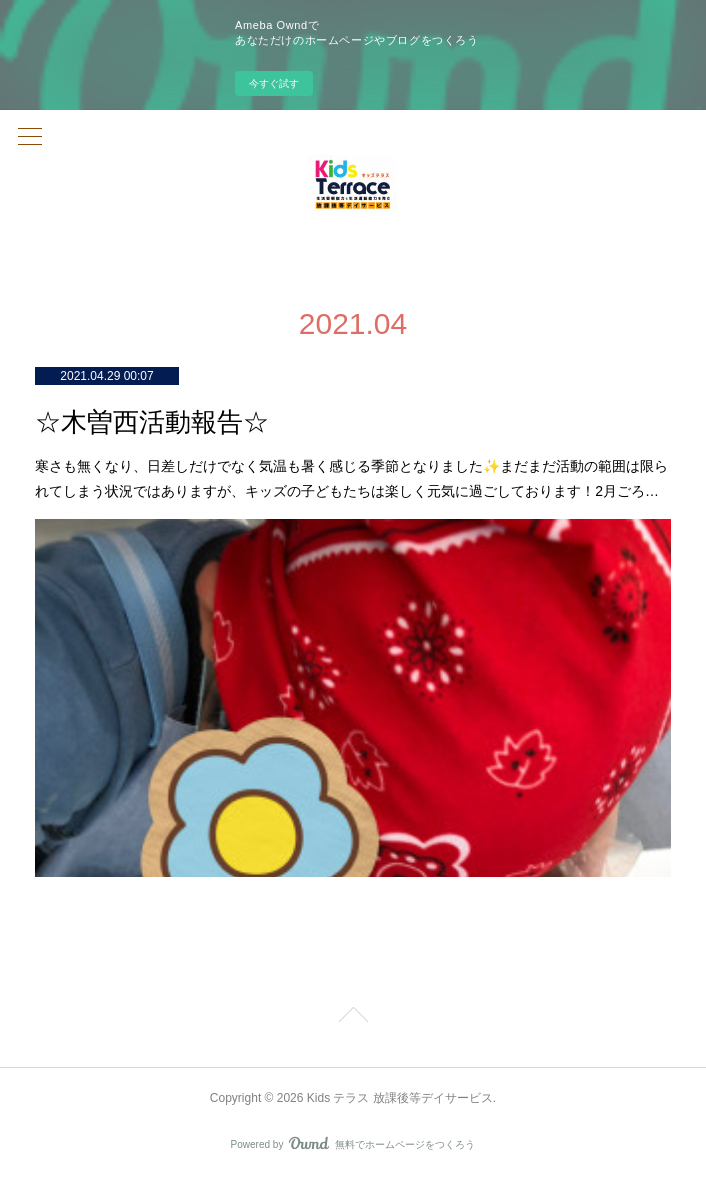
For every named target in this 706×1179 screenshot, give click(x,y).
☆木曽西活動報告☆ (152, 422)
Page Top (353, 1018)
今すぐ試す (274, 83)
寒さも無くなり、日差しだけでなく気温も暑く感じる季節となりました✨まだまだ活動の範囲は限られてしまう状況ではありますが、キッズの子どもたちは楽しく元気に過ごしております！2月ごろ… (351, 478)
